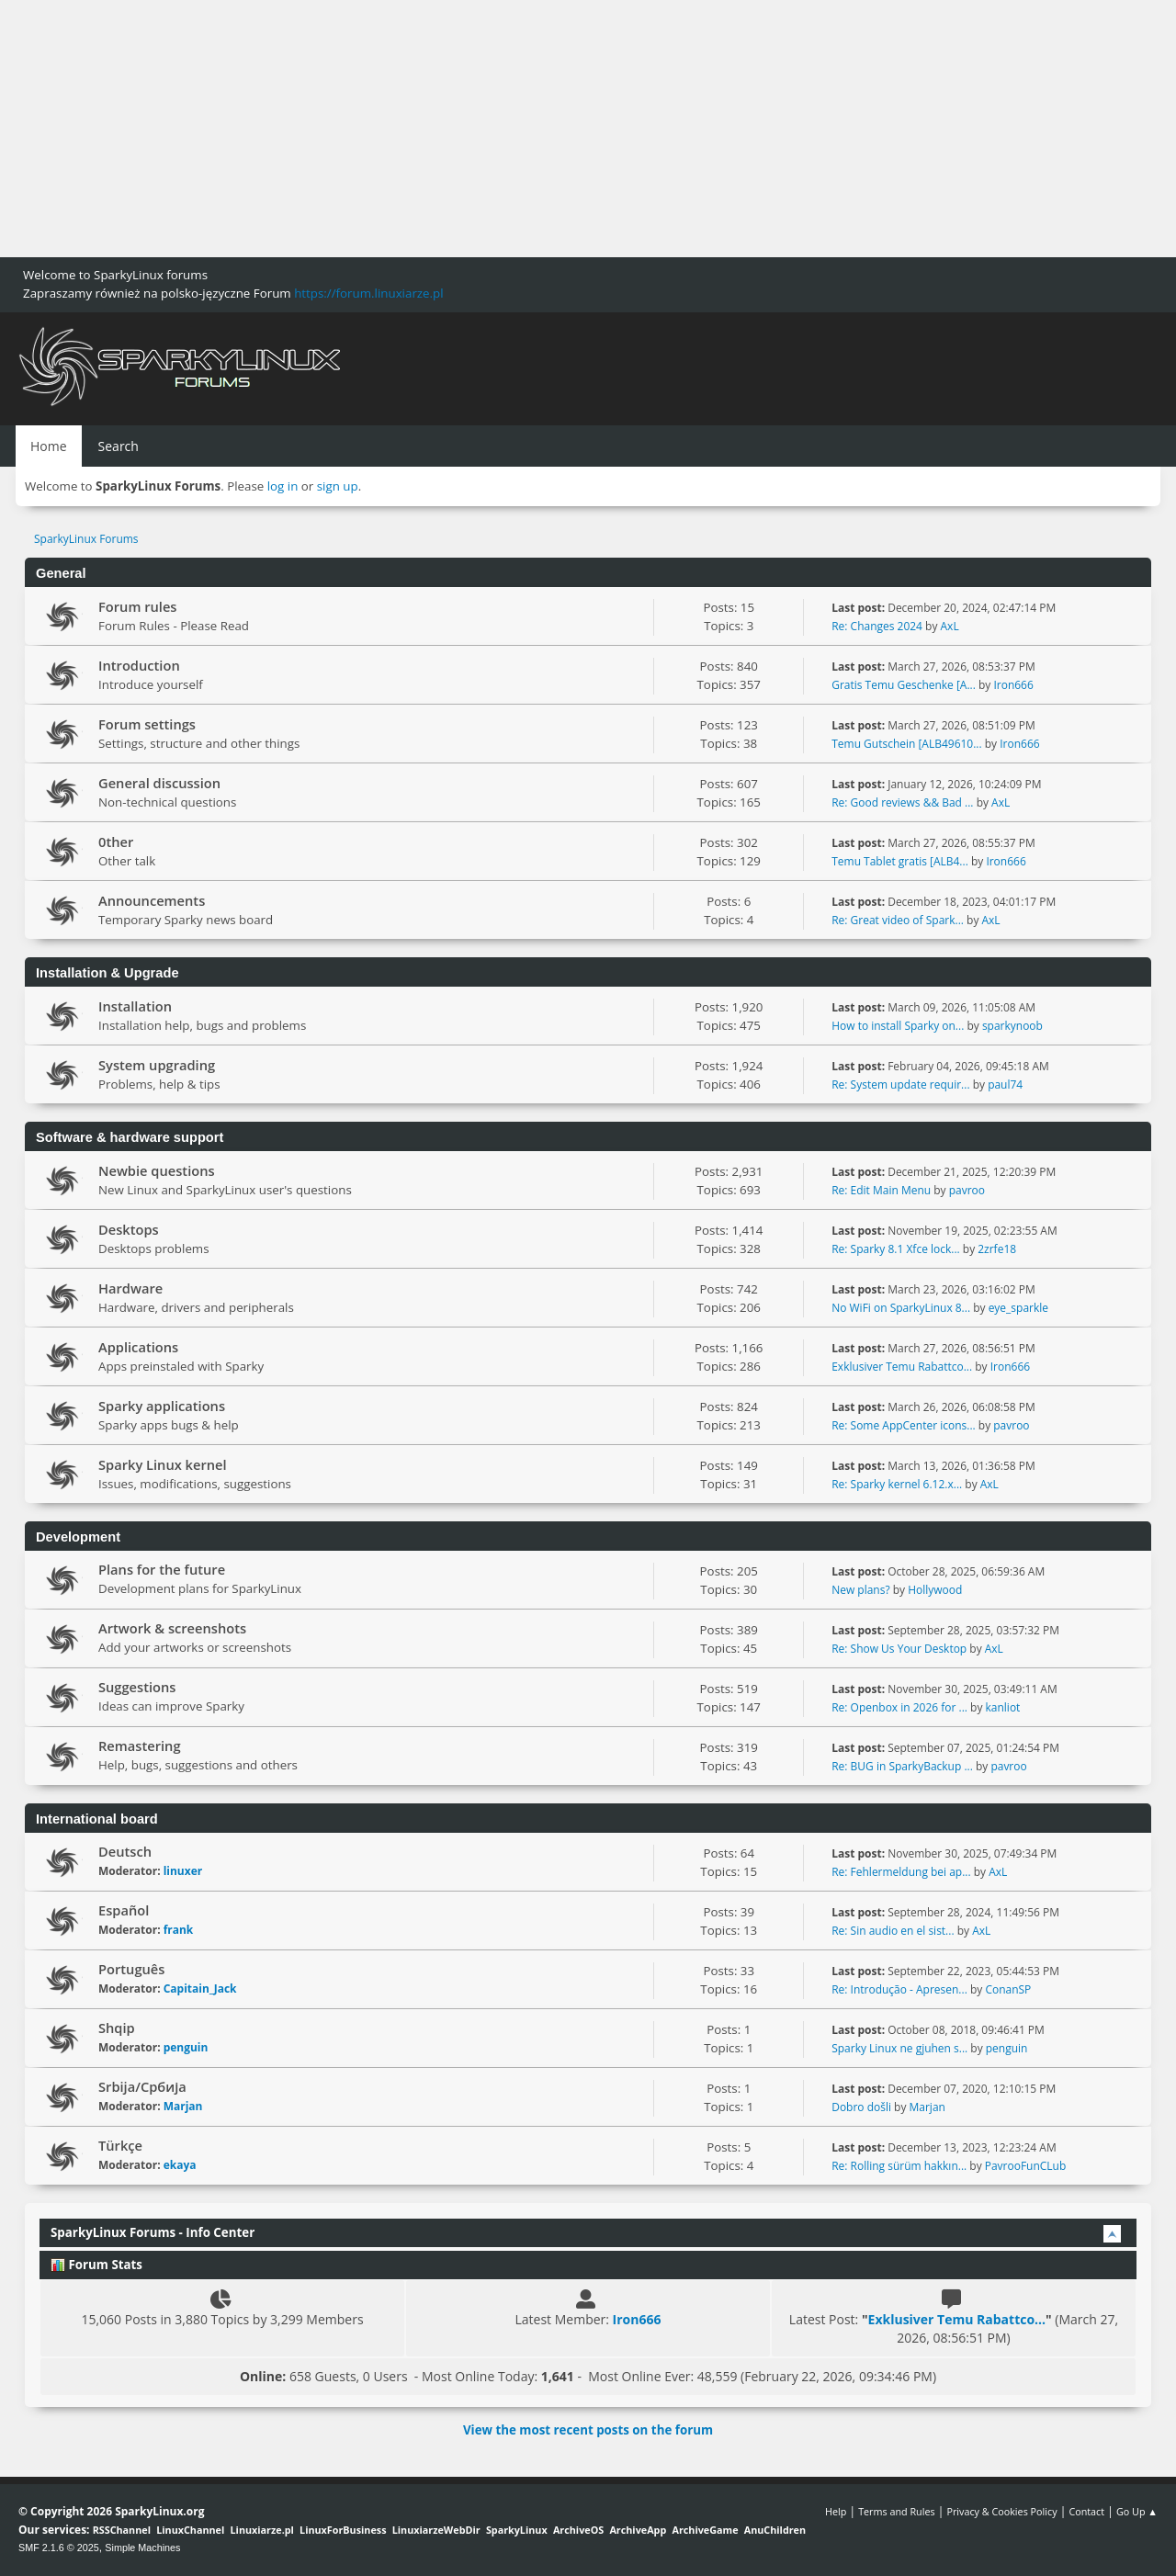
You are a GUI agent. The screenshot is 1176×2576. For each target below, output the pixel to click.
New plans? (860, 1590)
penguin (186, 2047)
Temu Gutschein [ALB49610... (906, 743)
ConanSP (1008, 1989)
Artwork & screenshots (172, 1628)
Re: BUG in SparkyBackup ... (902, 1766)
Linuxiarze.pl (262, 2529)
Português (131, 1969)
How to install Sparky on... (897, 1026)
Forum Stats (96, 2264)
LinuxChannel (190, 2529)
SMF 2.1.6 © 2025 (58, 2547)
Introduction (139, 665)
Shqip (116, 2027)
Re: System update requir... (900, 1084)
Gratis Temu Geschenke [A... (903, 685)
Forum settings (147, 724)
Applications (138, 1347)
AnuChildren (775, 2529)
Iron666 (1013, 685)
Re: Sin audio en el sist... (892, 1930)
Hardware (130, 1288)
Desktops (128, 1229)
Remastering (139, 1745)
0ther (115, 841)
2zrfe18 (997, 1249)
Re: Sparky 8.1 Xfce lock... (895, 1249)
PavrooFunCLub (1026, 2166)
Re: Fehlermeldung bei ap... (900, 1872)
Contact (1086, 2511)
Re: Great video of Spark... (897, 920)
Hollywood (935, 1590)
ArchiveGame (705, 2529)
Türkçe (120, 2145)
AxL (950, 626)
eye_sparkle (1018, 1308)
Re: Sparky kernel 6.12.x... (896, 1484)
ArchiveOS (578, 2529)
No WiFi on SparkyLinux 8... (900, 1308)
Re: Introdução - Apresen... (899, 1989)
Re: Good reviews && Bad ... (902, 802)
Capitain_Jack (200, 1988)
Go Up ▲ (1137, 2511)
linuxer (183, 1871)
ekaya (180, 2165)
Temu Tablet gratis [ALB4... (899, 861)
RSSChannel (122, 2529)
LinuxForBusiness (343, 2529)
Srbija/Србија (142, 2086)
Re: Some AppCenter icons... (903, 1425)
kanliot (1003, 1707)
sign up (337, 486)
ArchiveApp (637, 2529)
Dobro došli (861, 2107)
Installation (135, 1006)
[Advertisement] (551, 128)
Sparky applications (161, 1405)
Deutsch (125, 1851)
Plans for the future (161, 1569)
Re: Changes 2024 (876, 626)
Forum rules (137, 606)
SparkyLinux (517, 2529)
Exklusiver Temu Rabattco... (901, 1366)
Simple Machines (142, 2547)
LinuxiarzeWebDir (436, 2529)
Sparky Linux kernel (162, 1464)
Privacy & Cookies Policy (1001, 2511)
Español (123, 1910)
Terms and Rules (896, 2511)
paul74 (1005, 1084)
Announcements (151, 900)
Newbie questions (156, 1170)
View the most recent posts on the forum (588, 2430)
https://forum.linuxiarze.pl (368, 293)
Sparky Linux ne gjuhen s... (899, 2048)
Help (835, 2511)
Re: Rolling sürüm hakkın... (899, 2166)
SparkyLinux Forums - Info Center (152, 2232)
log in (283, 486)
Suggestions (136, 1687)
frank (179, 1930)
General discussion (159, 783)
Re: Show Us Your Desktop (899, 1648)
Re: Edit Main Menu (881, 1190)
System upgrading (156, 1065)
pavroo (967, 1190)
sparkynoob (1012, 1026)
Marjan (183, 2106)
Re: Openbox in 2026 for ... (899, 1707)
